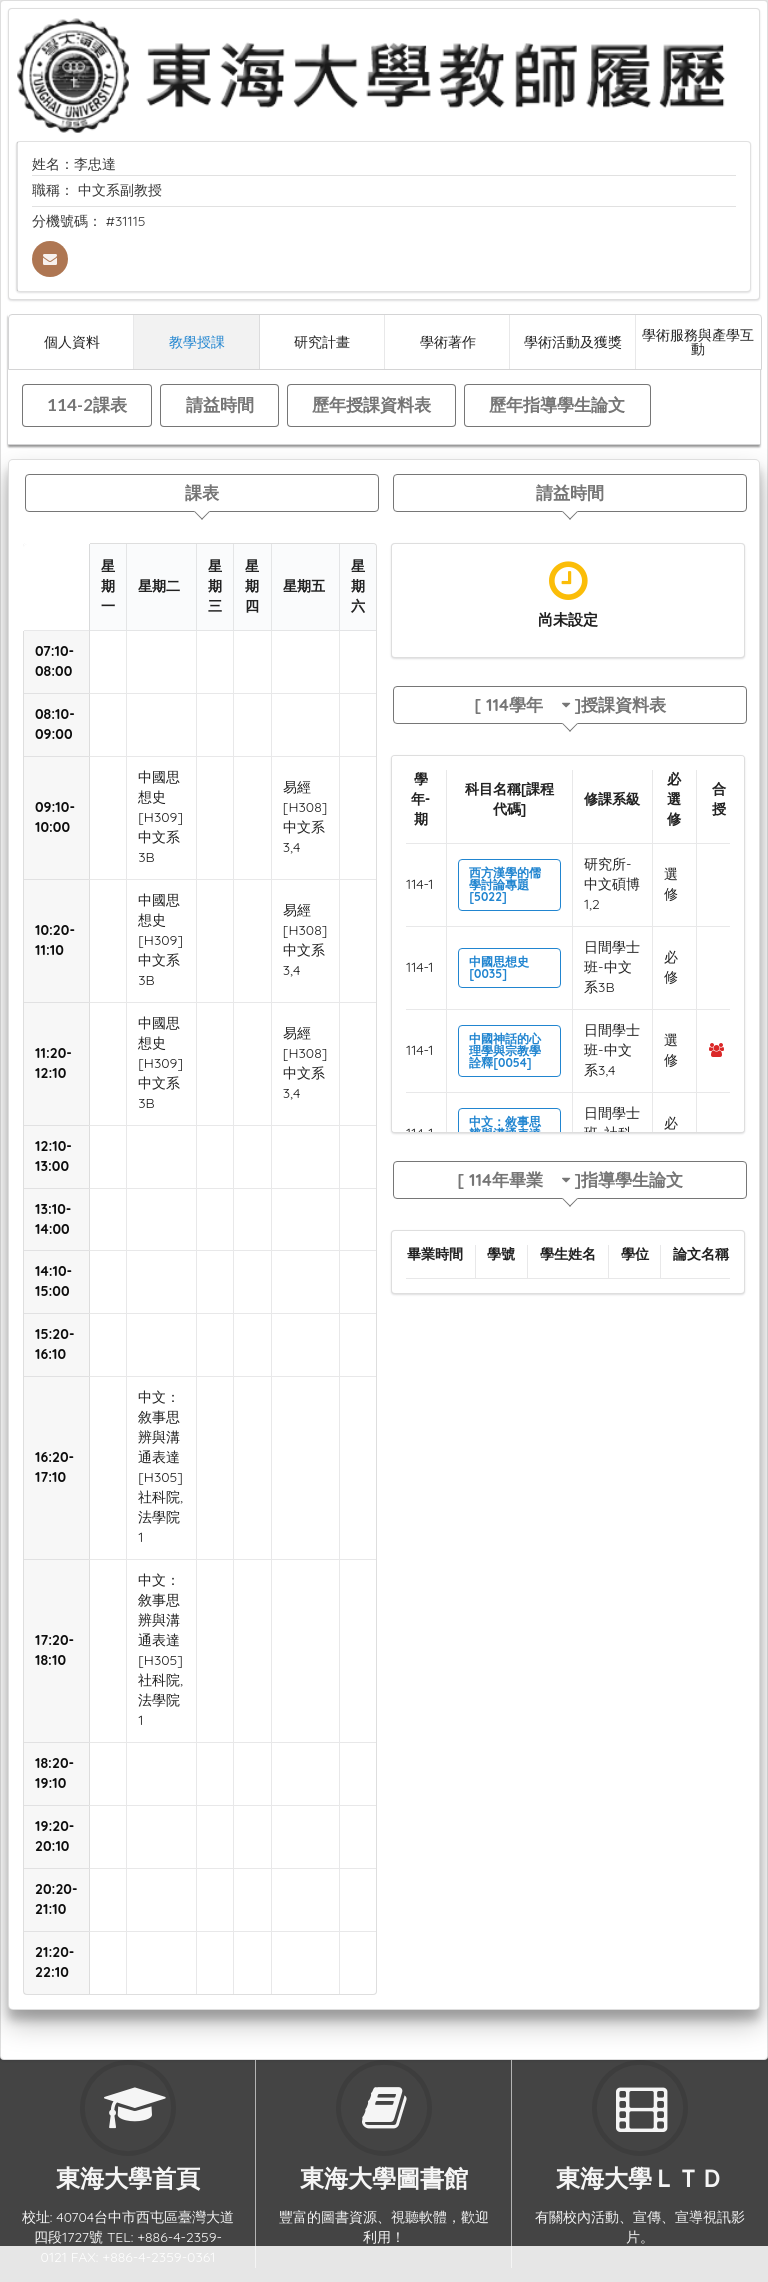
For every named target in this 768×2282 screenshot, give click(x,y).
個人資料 (72, 341)
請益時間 (220, 404)
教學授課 (197, 341)
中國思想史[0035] (499, 967)
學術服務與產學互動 (698, 341)
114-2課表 (87, 404)
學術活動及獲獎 (573, 341)
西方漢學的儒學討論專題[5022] (505, 884)
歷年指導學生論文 (557, 404)
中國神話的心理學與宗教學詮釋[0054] (505, 1050)
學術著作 (448, 341)
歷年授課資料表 (371, 404)
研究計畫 (322, 341)
